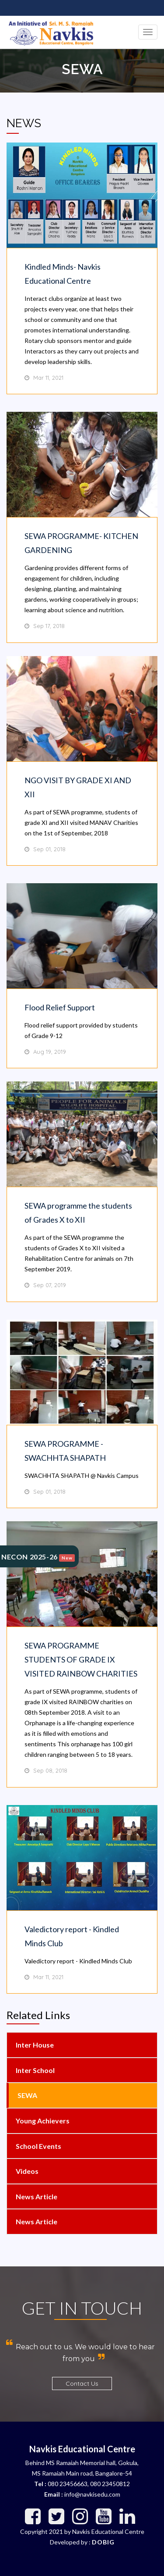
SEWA (26, 2095)
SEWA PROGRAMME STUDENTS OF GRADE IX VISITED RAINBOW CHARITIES (80, 1659)
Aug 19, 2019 (49, 1051)
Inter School (34, 2070)
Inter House (34, 2045)
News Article (35, 2196)
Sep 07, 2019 (49, 1284)
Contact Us (82, 2383)
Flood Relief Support (59, 1007)
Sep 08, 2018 (50, 1770)
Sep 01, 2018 (49, 849)
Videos (26, 2171)
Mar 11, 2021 (48, 377)
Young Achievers (42, 2120)
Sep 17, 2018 (49, 625)
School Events (37, 2146)
